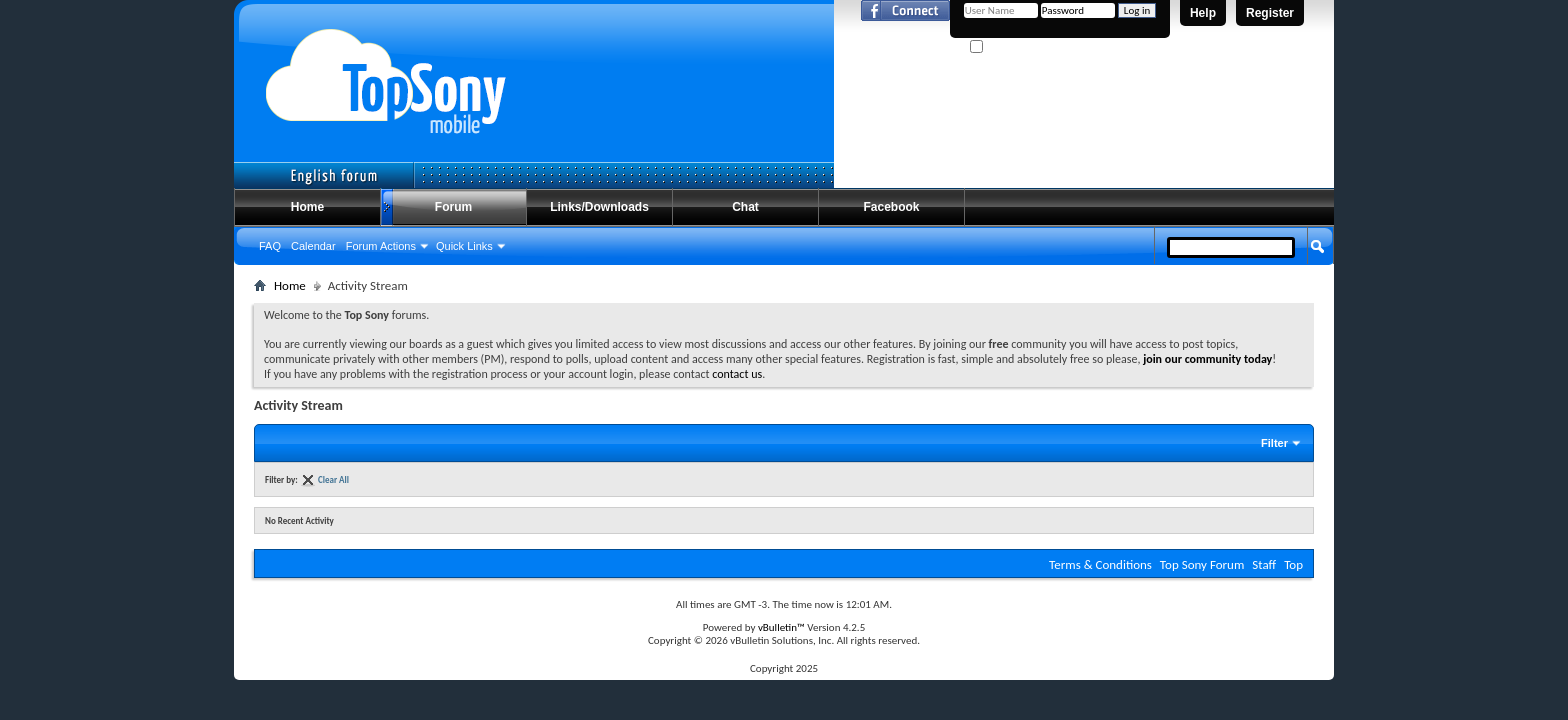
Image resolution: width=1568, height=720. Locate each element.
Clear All (333, 479)
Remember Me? (1013, 47)
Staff (1264, 564)
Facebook (891, 207)
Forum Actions (381, 246)
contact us (737, 374)
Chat (745, 207)
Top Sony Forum (1202, 564)
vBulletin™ (781, 627)
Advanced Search (1270, 283)
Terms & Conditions (1100, 564)
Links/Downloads (599, 207)
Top (1293, 564)
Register (1270, 13)
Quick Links (464, 246)
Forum (453, 207)
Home (307, 207)
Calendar (313, 246)
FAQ (270, 246)
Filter (1274, 443)
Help (1203, 13)
